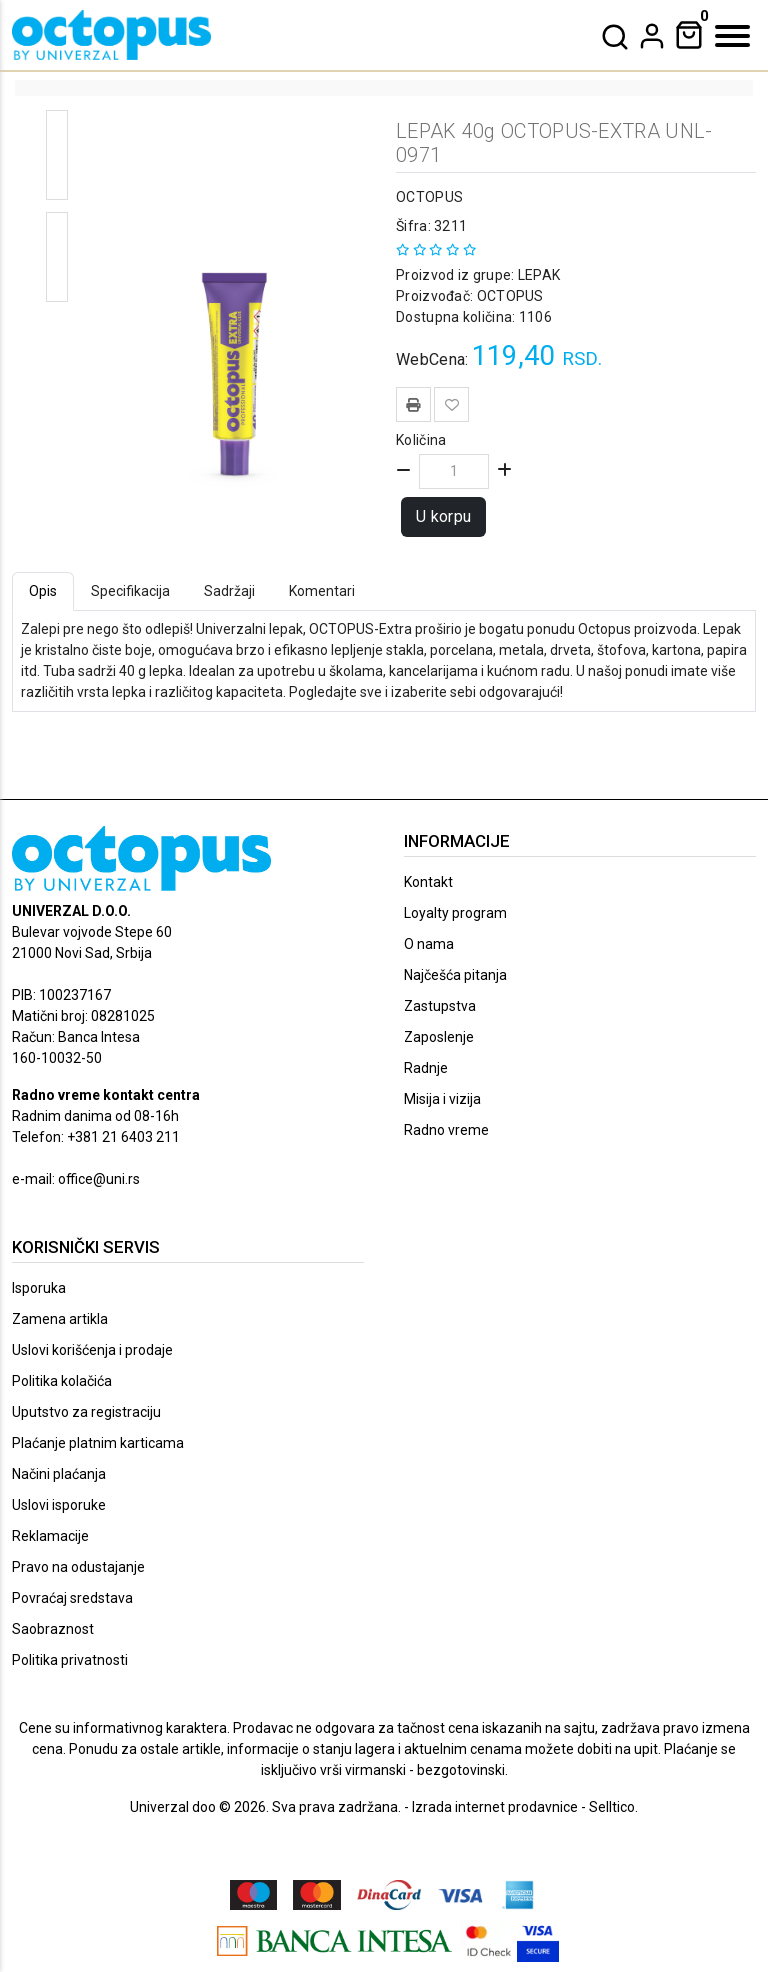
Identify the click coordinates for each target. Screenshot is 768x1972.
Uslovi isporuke (59, 1505)
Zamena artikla (60, 1319)
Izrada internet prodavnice (495, 1807)
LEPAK (537, 275)
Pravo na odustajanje (78, 1567)
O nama (429, 944)
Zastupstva (440, 1006)
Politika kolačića (62, 1381)
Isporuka (39, 1288)
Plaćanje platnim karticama (98, 1443)
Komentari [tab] (322, 591)
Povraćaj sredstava (72, 1598)
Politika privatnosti (70, 1660)
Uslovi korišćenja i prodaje (92, 1350)
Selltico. (613, 1807)
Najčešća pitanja (455, 975)
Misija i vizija (442, 1099)
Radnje (426, 1068)
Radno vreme (446, 1130)
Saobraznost (53, 1629)
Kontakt (428, 882)
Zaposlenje (439, 1037)
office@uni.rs (99, 1179)
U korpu (443, 516)
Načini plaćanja (59, 1474)
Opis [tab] (43, 591)
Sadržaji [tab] (229, 591)
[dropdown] (652, 36)
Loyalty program (455, 913)
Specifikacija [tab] (130, 591)
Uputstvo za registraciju (86, 1412)
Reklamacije (50, 1536)
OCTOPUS (429, 197)
